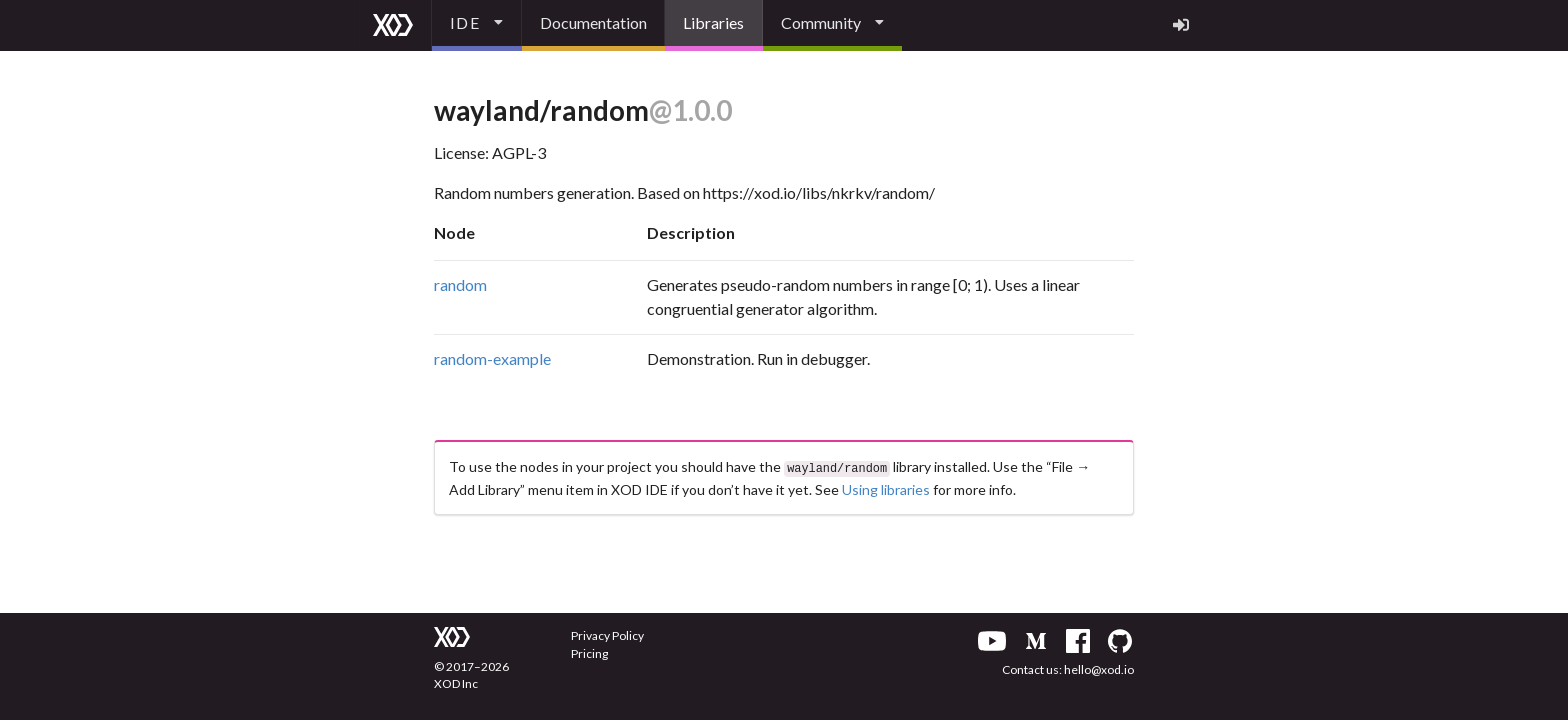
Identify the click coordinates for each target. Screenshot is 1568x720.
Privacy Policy (607, 635)
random (460, 284)
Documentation (593, 22)
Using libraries (886, 487)
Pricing (589, 653)
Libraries (713, 22)
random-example (492, 358)
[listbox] (477, 25)
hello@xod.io (1099, 669)
